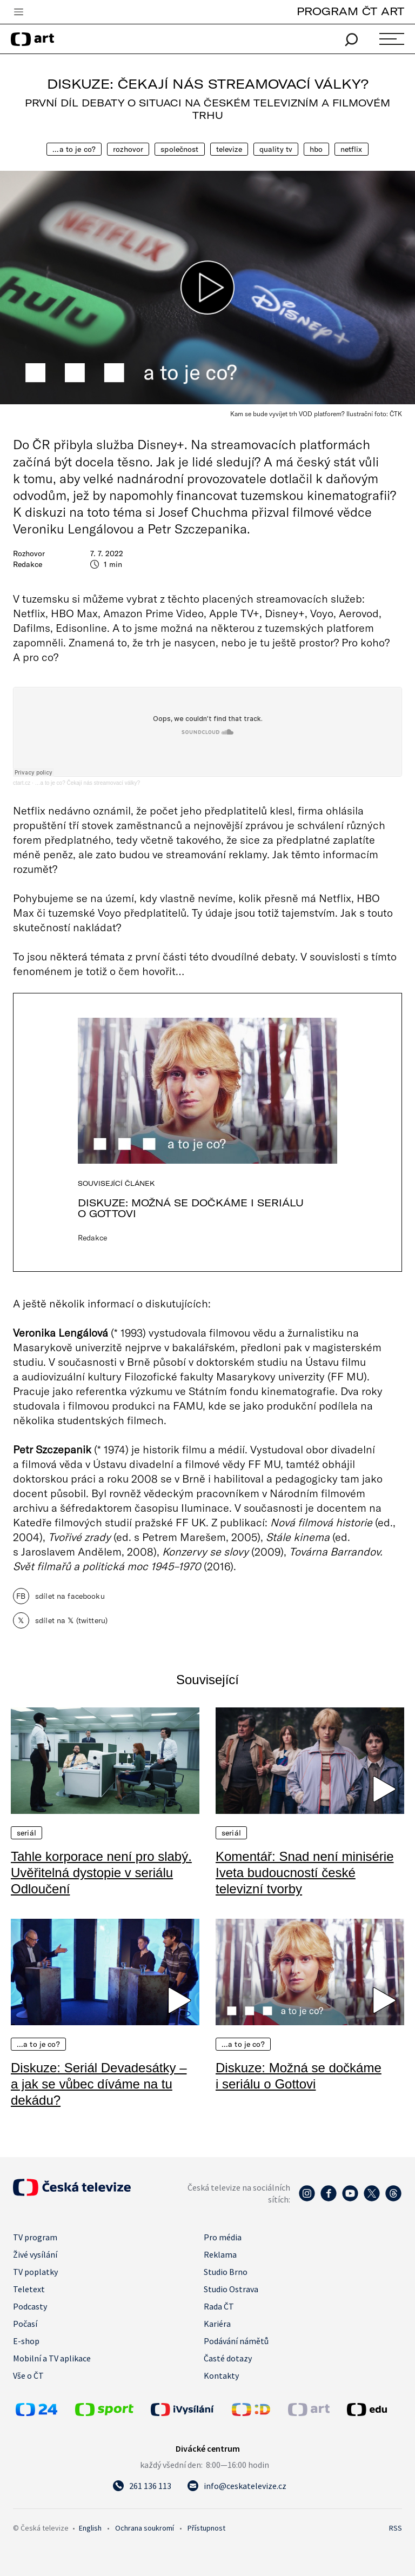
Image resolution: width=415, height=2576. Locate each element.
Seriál (26, 1833)
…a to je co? (74, 149)
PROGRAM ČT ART (350, 11)
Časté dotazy (228, 2358)
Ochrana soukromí (144, 2528)
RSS (395, 2528)
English (90, 2528)
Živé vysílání (35, 2254)
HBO (316, 149)
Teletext (29, 2289)
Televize (229, 149)
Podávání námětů (236, 2340)
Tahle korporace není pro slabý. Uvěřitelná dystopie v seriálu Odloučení (101, 1872)
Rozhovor (128, 149)
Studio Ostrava (231, 2289)
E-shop (26, 2340)
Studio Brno (225, 2271)
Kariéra (217, 2323)
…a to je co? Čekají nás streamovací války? (87, 783)
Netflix (351, 149)
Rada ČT (219, 2306)
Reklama (220, 2254)
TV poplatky (35, 2271)
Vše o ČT (28, 2375)
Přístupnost (206, 2528)
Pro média (223, 2237)
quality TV (275, 149)
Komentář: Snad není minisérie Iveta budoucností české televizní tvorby (305, 1872)
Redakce (27, 564)
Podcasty (30, 2306)
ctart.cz (21, 783)
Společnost (179, 149)
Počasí (25, 2323)
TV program (35, 2237)
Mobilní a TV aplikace (52, 2358)
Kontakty (221, 2375)
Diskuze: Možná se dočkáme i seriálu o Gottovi (191, 1208)
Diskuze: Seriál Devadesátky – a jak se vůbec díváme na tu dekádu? (98, 2083)
